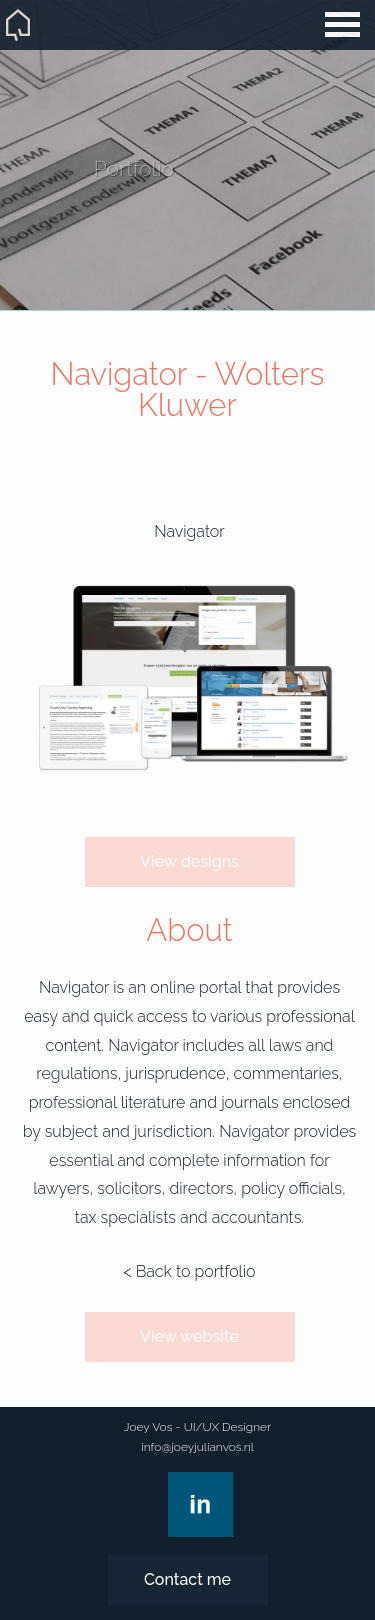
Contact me (187, 1579)
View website (189, 1336)
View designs (189, 861)
